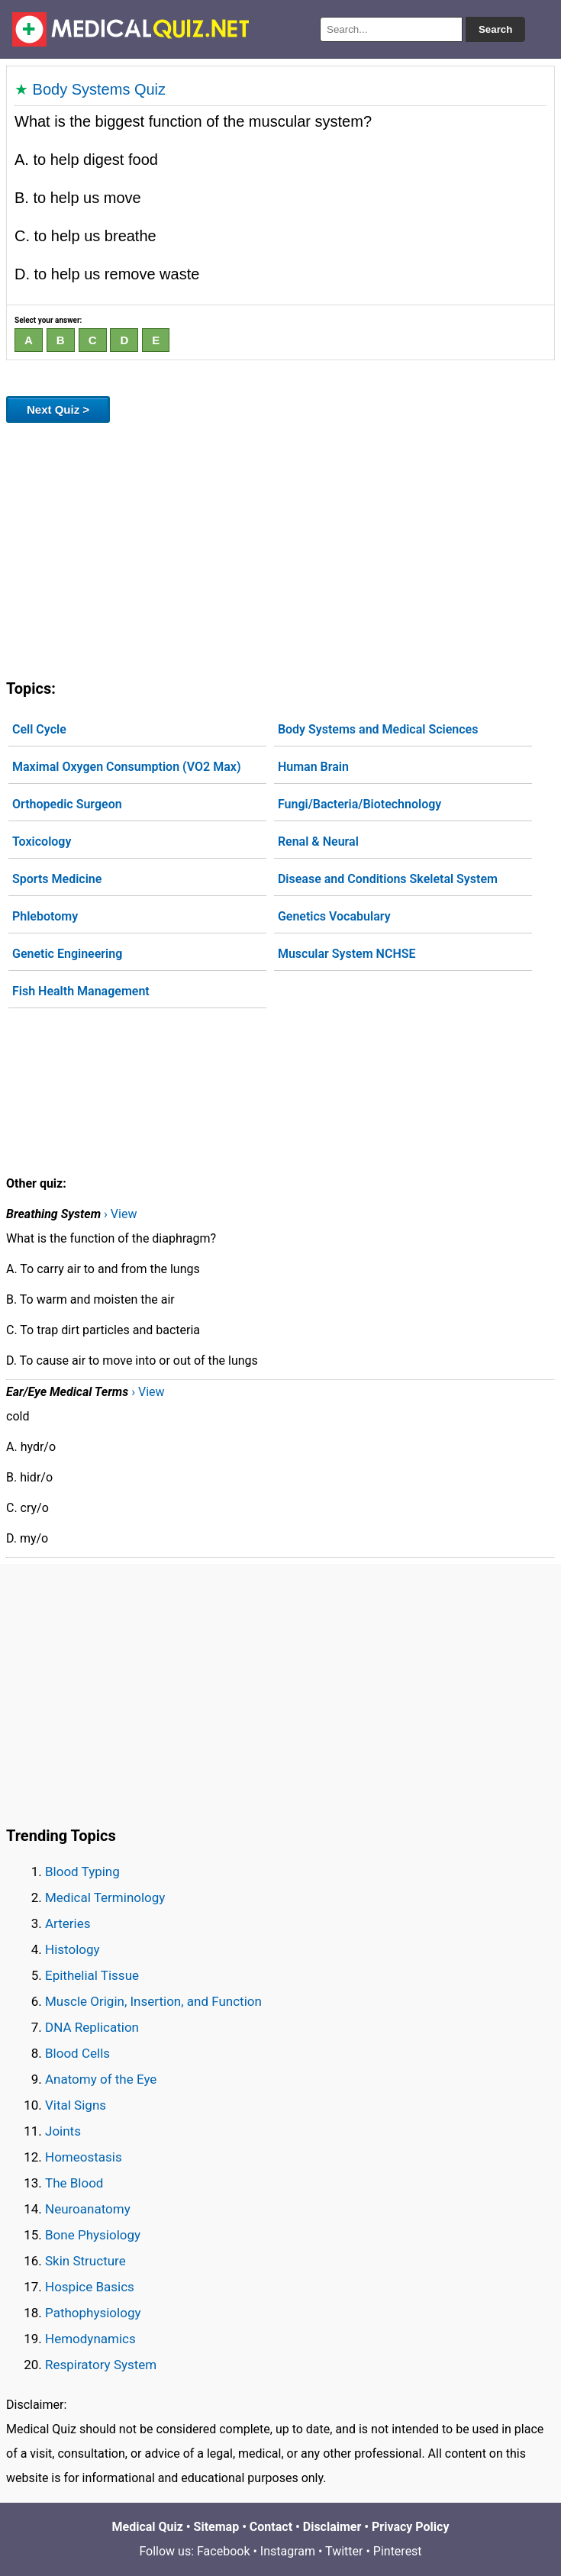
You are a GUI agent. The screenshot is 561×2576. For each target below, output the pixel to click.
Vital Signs (75, 2105)
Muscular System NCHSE (347, 953)
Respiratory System (100, 2364)
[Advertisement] (280, 548)
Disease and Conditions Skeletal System (388, 879)
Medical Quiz (147, 2527)
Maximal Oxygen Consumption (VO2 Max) (126, 766)
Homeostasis (83, 2157)
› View (120, 1214)
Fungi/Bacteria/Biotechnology (359, 804)
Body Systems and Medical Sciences (378, 729)
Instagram (287, 2551)
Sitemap (217, 2527)
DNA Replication (92, 2027)
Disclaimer (332, 2527)
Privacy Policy (410, 2527)
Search (495, 29)
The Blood (74, 2183)
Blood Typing (82, 1871)
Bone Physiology (92, 2234)
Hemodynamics (90, 2338)
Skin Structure (85, 2260)
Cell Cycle (39, 729)
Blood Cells (77, 2053)
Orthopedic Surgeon (67, 804)
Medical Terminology (105, 1897)
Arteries (68, 1923)
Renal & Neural (318, 841)
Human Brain (313, 766)
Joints (63, 2131)
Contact (271, 2527)
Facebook (223, 2551)
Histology (72, 1949)
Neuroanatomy (88, 2209)
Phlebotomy (45, 916)
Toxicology (41, 841)
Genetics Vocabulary (334, 916)
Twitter (344, 2551)
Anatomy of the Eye (100, 2079)
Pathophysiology (92, 2312)
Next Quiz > (58, 409)
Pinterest (397, 2551)
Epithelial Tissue (92, 1975)
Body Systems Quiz (99, 89)
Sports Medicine (57, 879)
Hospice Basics (89, 2286)
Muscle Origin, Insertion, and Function (153, 2001)
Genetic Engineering (67, 953)
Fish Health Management (81, 991)
